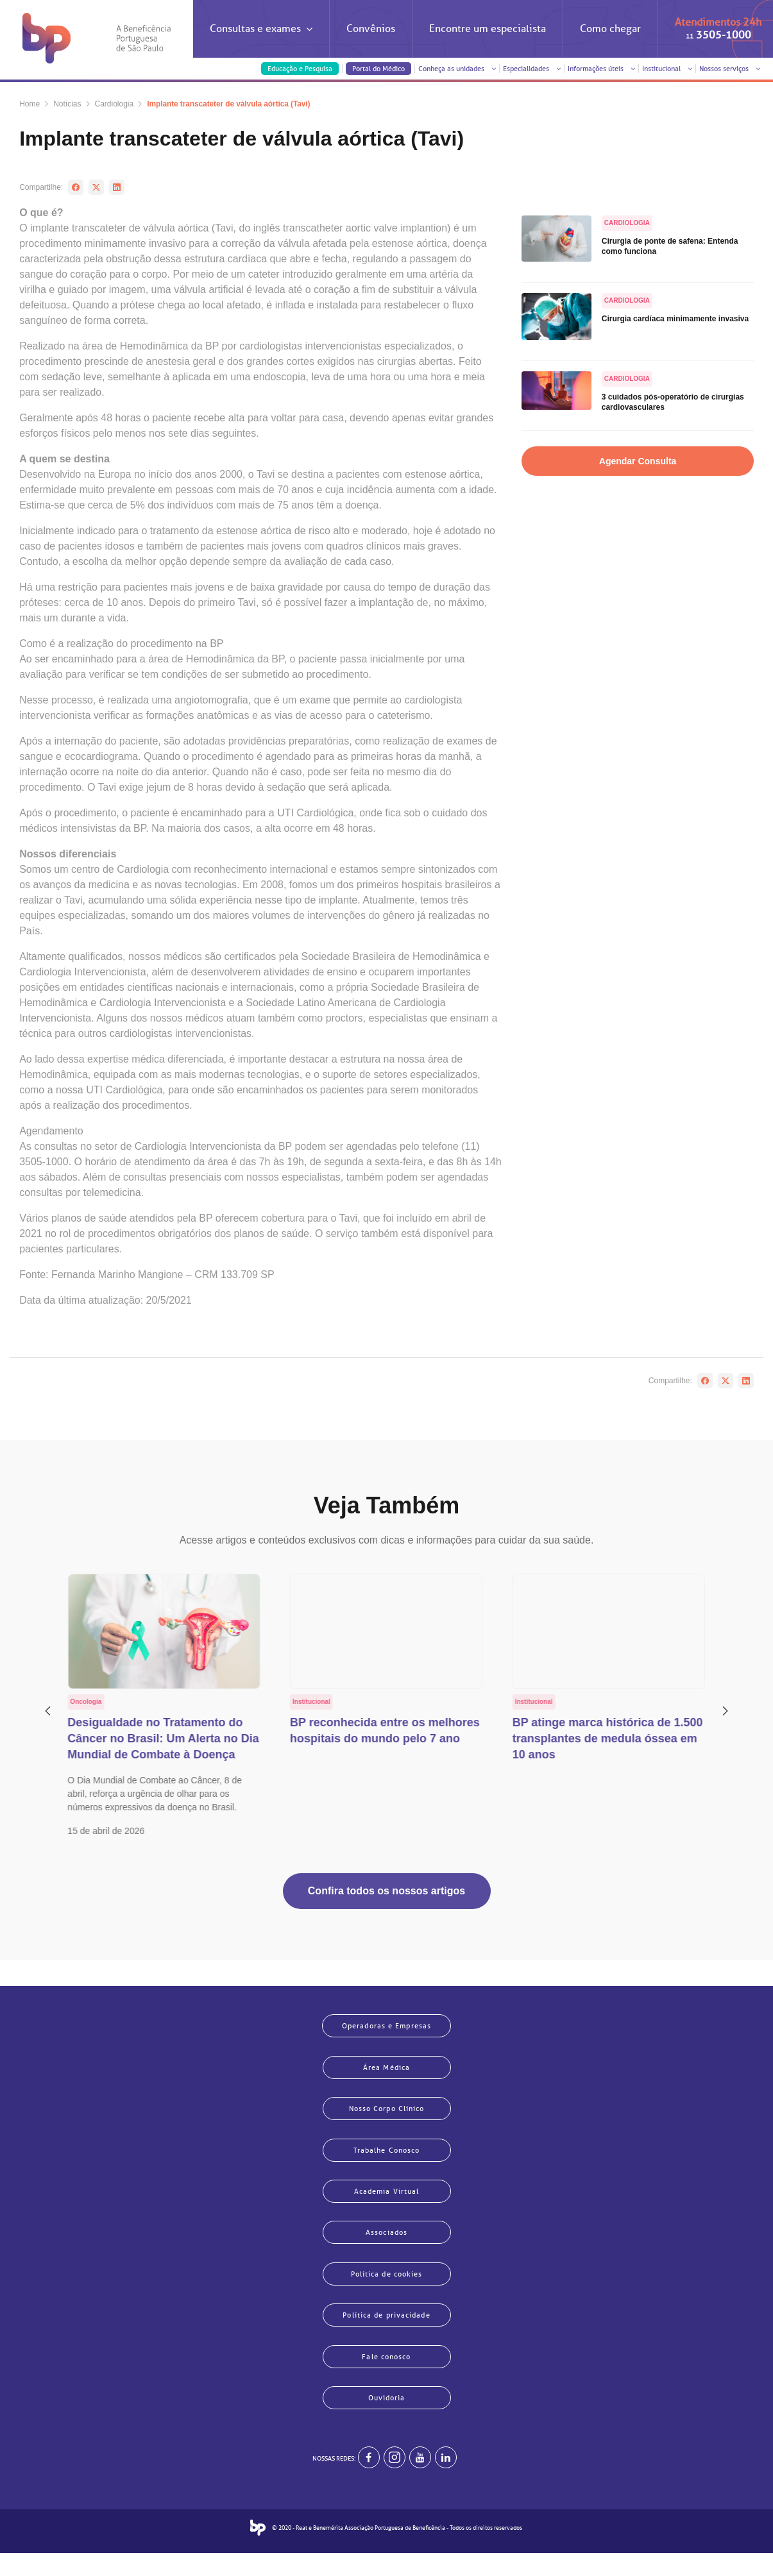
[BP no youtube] (420, 2480)
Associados (386, 2243)
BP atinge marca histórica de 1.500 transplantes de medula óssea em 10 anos (608, 1738)
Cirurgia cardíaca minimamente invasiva (675, 318)
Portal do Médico (378, 68)
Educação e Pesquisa (300, 68)
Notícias (67, 103)
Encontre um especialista (487, 28)
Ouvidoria (386, 2418)
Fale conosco (386, 2374)
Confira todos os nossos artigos (386, 1890)
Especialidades (532, 68)
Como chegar (610, 28)
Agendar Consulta (638, 461)
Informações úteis (601, 68)
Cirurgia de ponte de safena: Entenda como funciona (670, 246)
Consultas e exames (261, 40)
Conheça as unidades (457, 68)
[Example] (394, 2480)
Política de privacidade (386, 2331)
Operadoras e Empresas (386, 2025)
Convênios (370, 28)
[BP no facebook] (369, 2480)
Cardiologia (114, 103)
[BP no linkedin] (446, 2480)
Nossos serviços (729, 68)
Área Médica (386, 2069)
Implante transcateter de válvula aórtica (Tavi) (228, 103)
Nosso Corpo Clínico (387, 2113)
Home (29, 103)
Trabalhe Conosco (386, 2156)
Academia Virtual (387, 2200)
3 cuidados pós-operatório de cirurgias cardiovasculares (673, 402)
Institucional (667, 68)
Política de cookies (387, 2287)
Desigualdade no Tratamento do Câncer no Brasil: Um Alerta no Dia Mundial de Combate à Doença (163, 1738)
